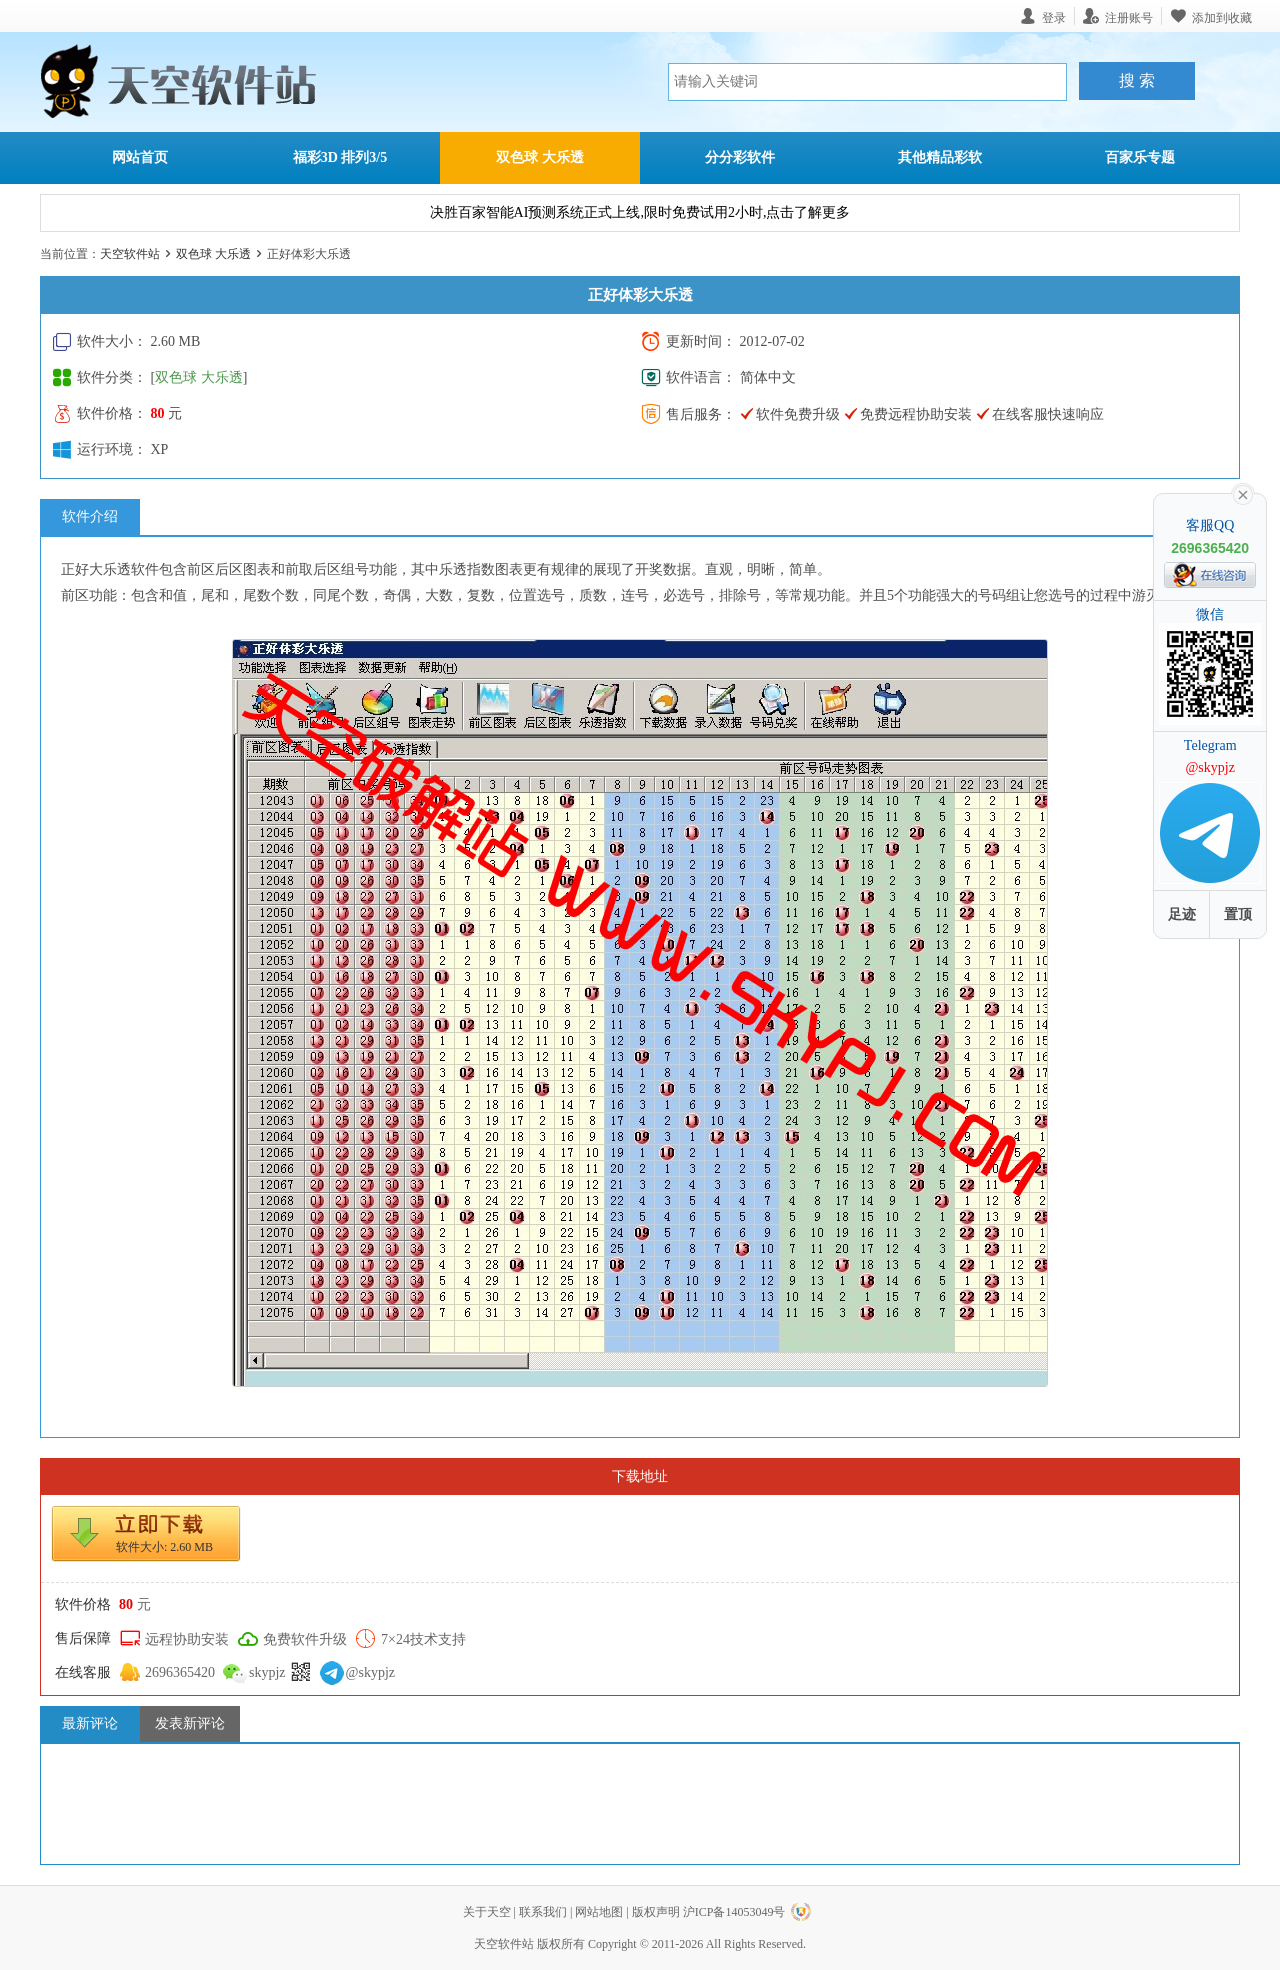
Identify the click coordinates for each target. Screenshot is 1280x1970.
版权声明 (656, 1912)
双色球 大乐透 (540, 157)
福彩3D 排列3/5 (340, 157)
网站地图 (599, 1912)
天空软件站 (130, 254)
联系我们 (543, 1912)
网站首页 (140, 157)
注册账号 (1129, 17)
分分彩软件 (740, 157)
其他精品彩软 (940, 157)
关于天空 (487, 1912)
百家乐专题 (1140, 157)
